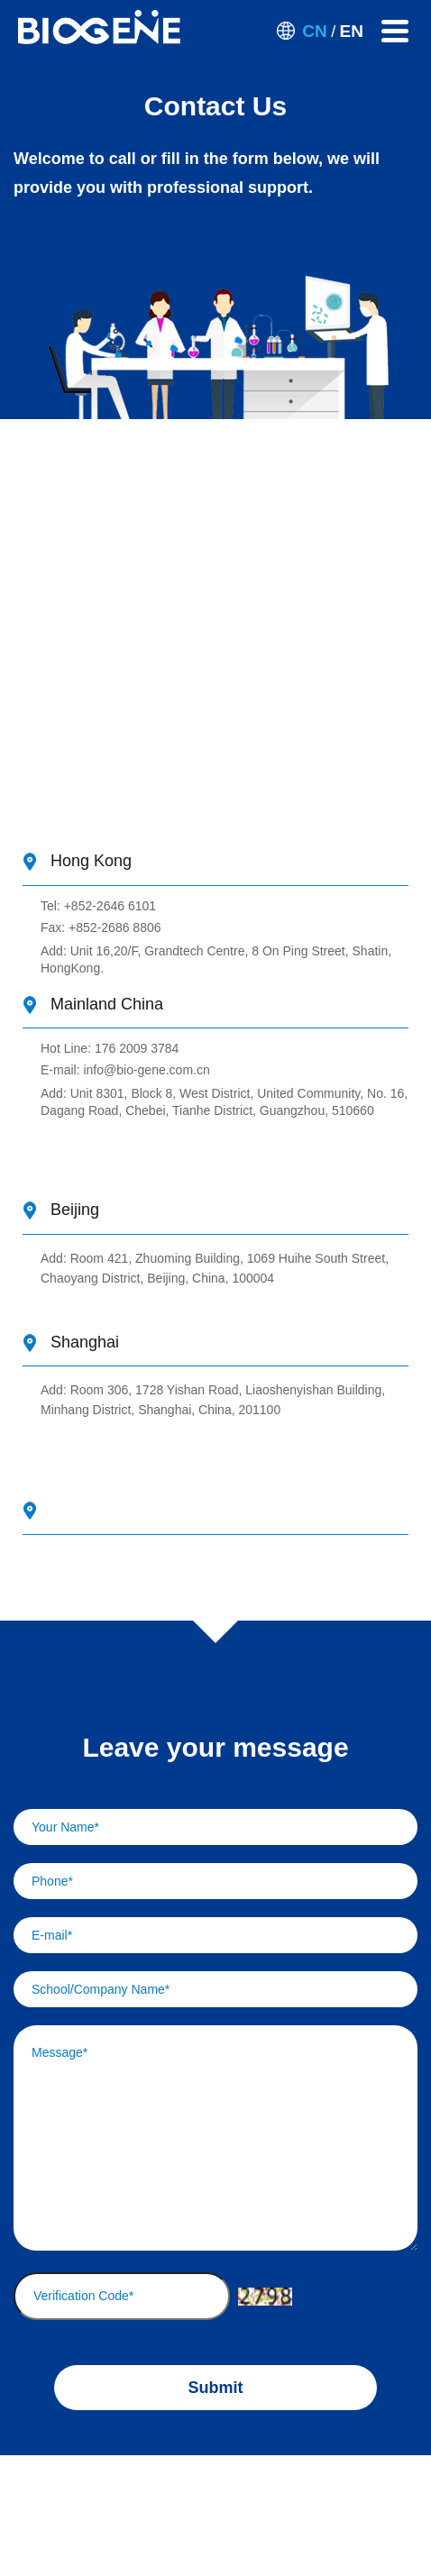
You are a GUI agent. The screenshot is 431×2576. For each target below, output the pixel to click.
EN (351, 31)
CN (314, 31)
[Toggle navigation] (394, 31)
